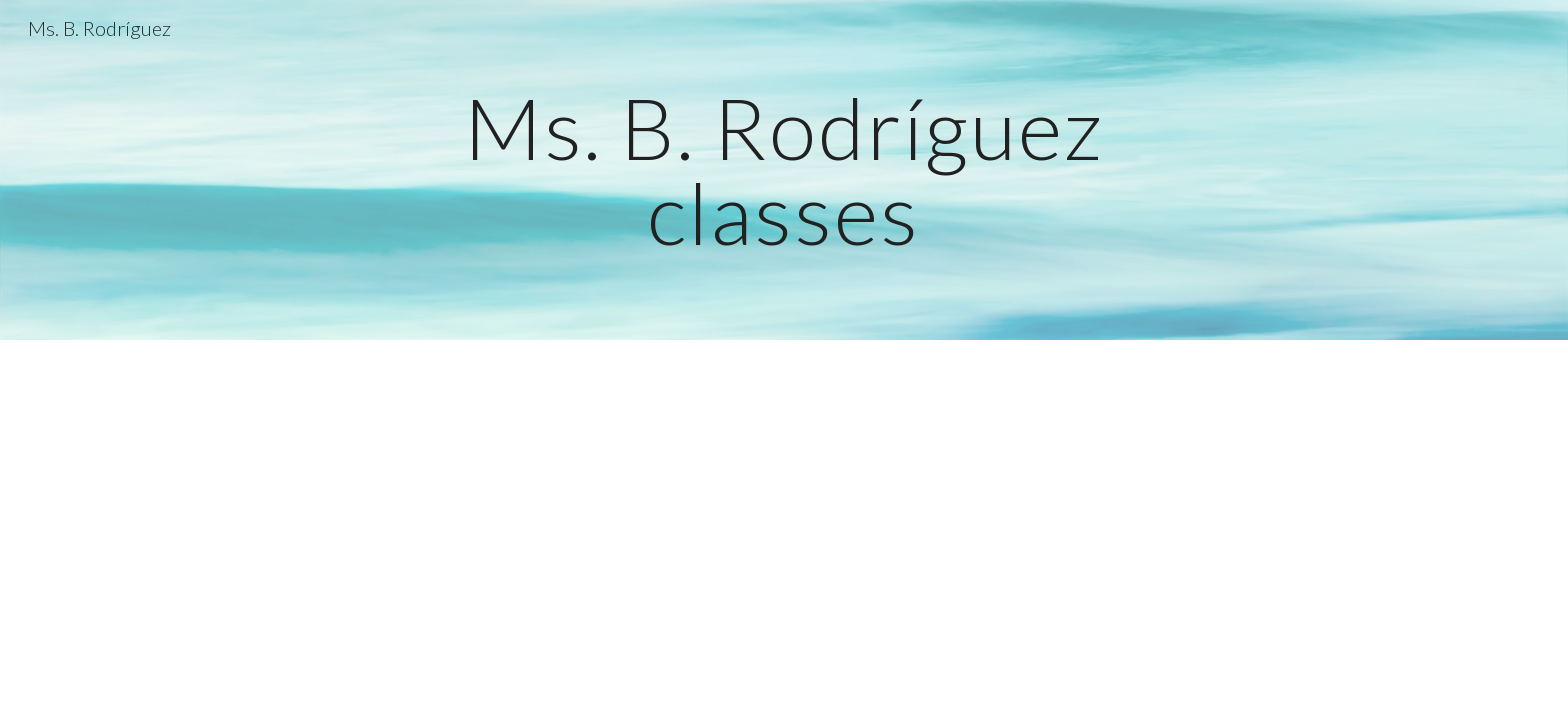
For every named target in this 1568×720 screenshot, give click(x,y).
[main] (784, 170)
